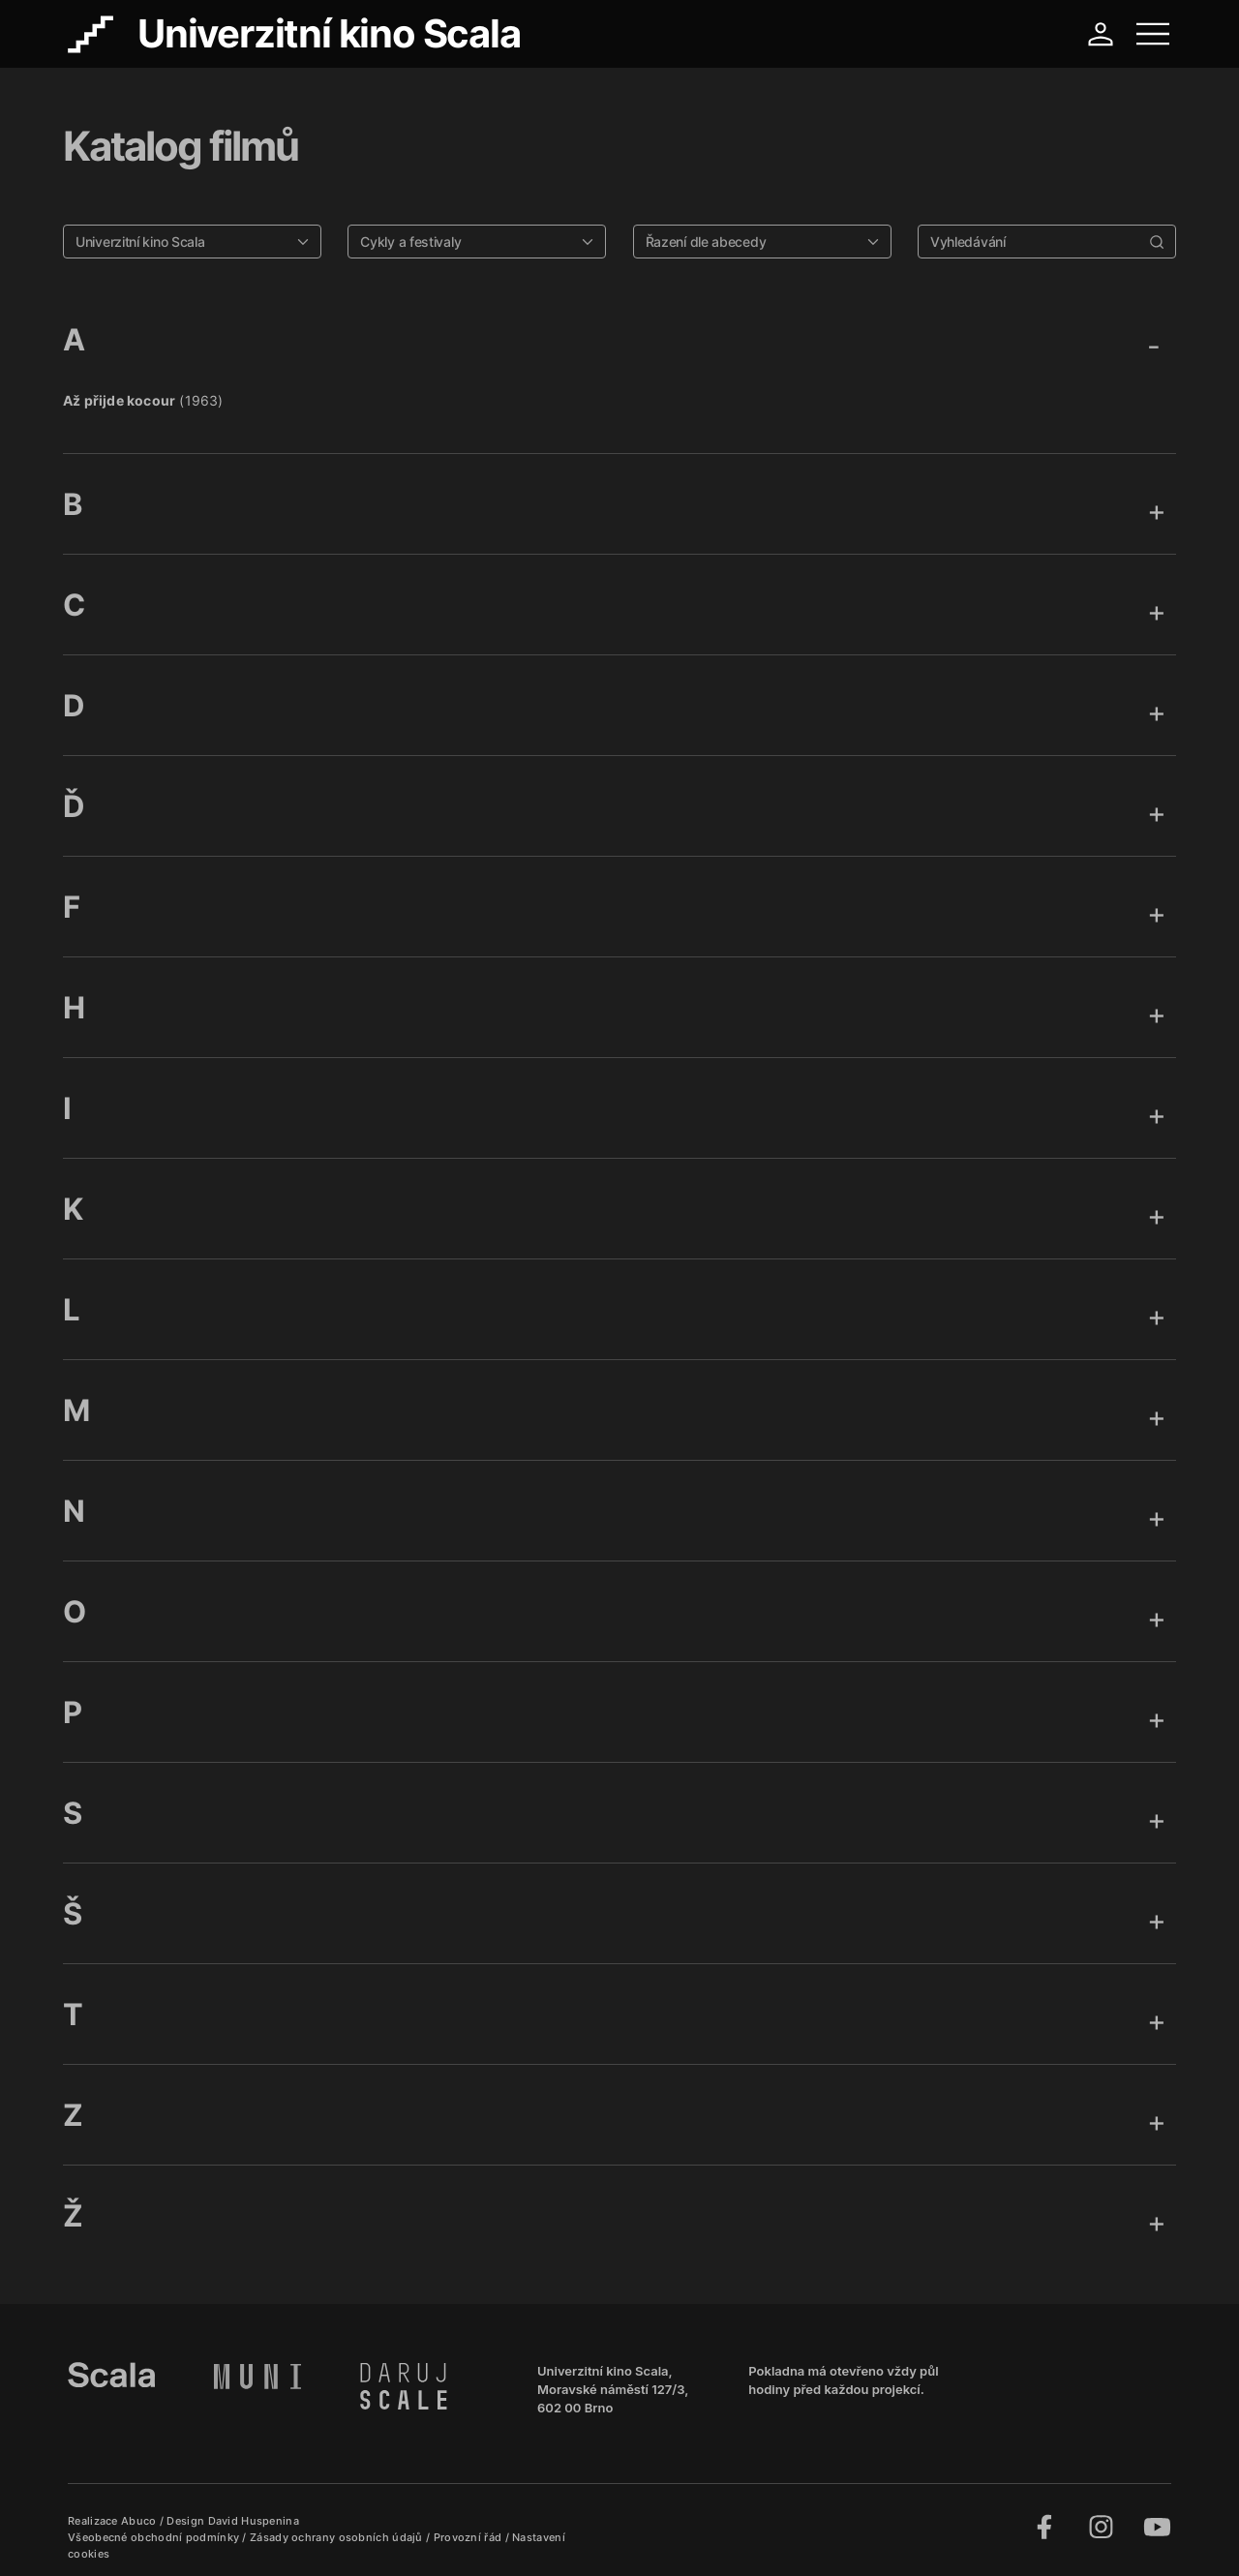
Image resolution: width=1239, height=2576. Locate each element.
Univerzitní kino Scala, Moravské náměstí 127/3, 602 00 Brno (612, 2389)
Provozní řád (469, 2537)
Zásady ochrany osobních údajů (338, 2537)
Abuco (139, 2521)
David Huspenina (254, 2521)
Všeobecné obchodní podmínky (155, 2537)
